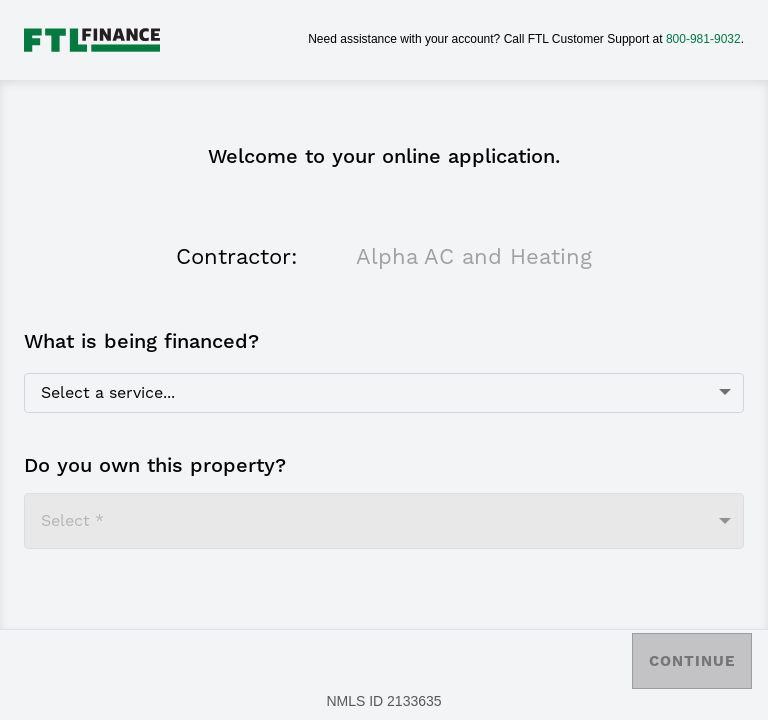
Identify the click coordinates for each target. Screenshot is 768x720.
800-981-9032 (703, 39)
